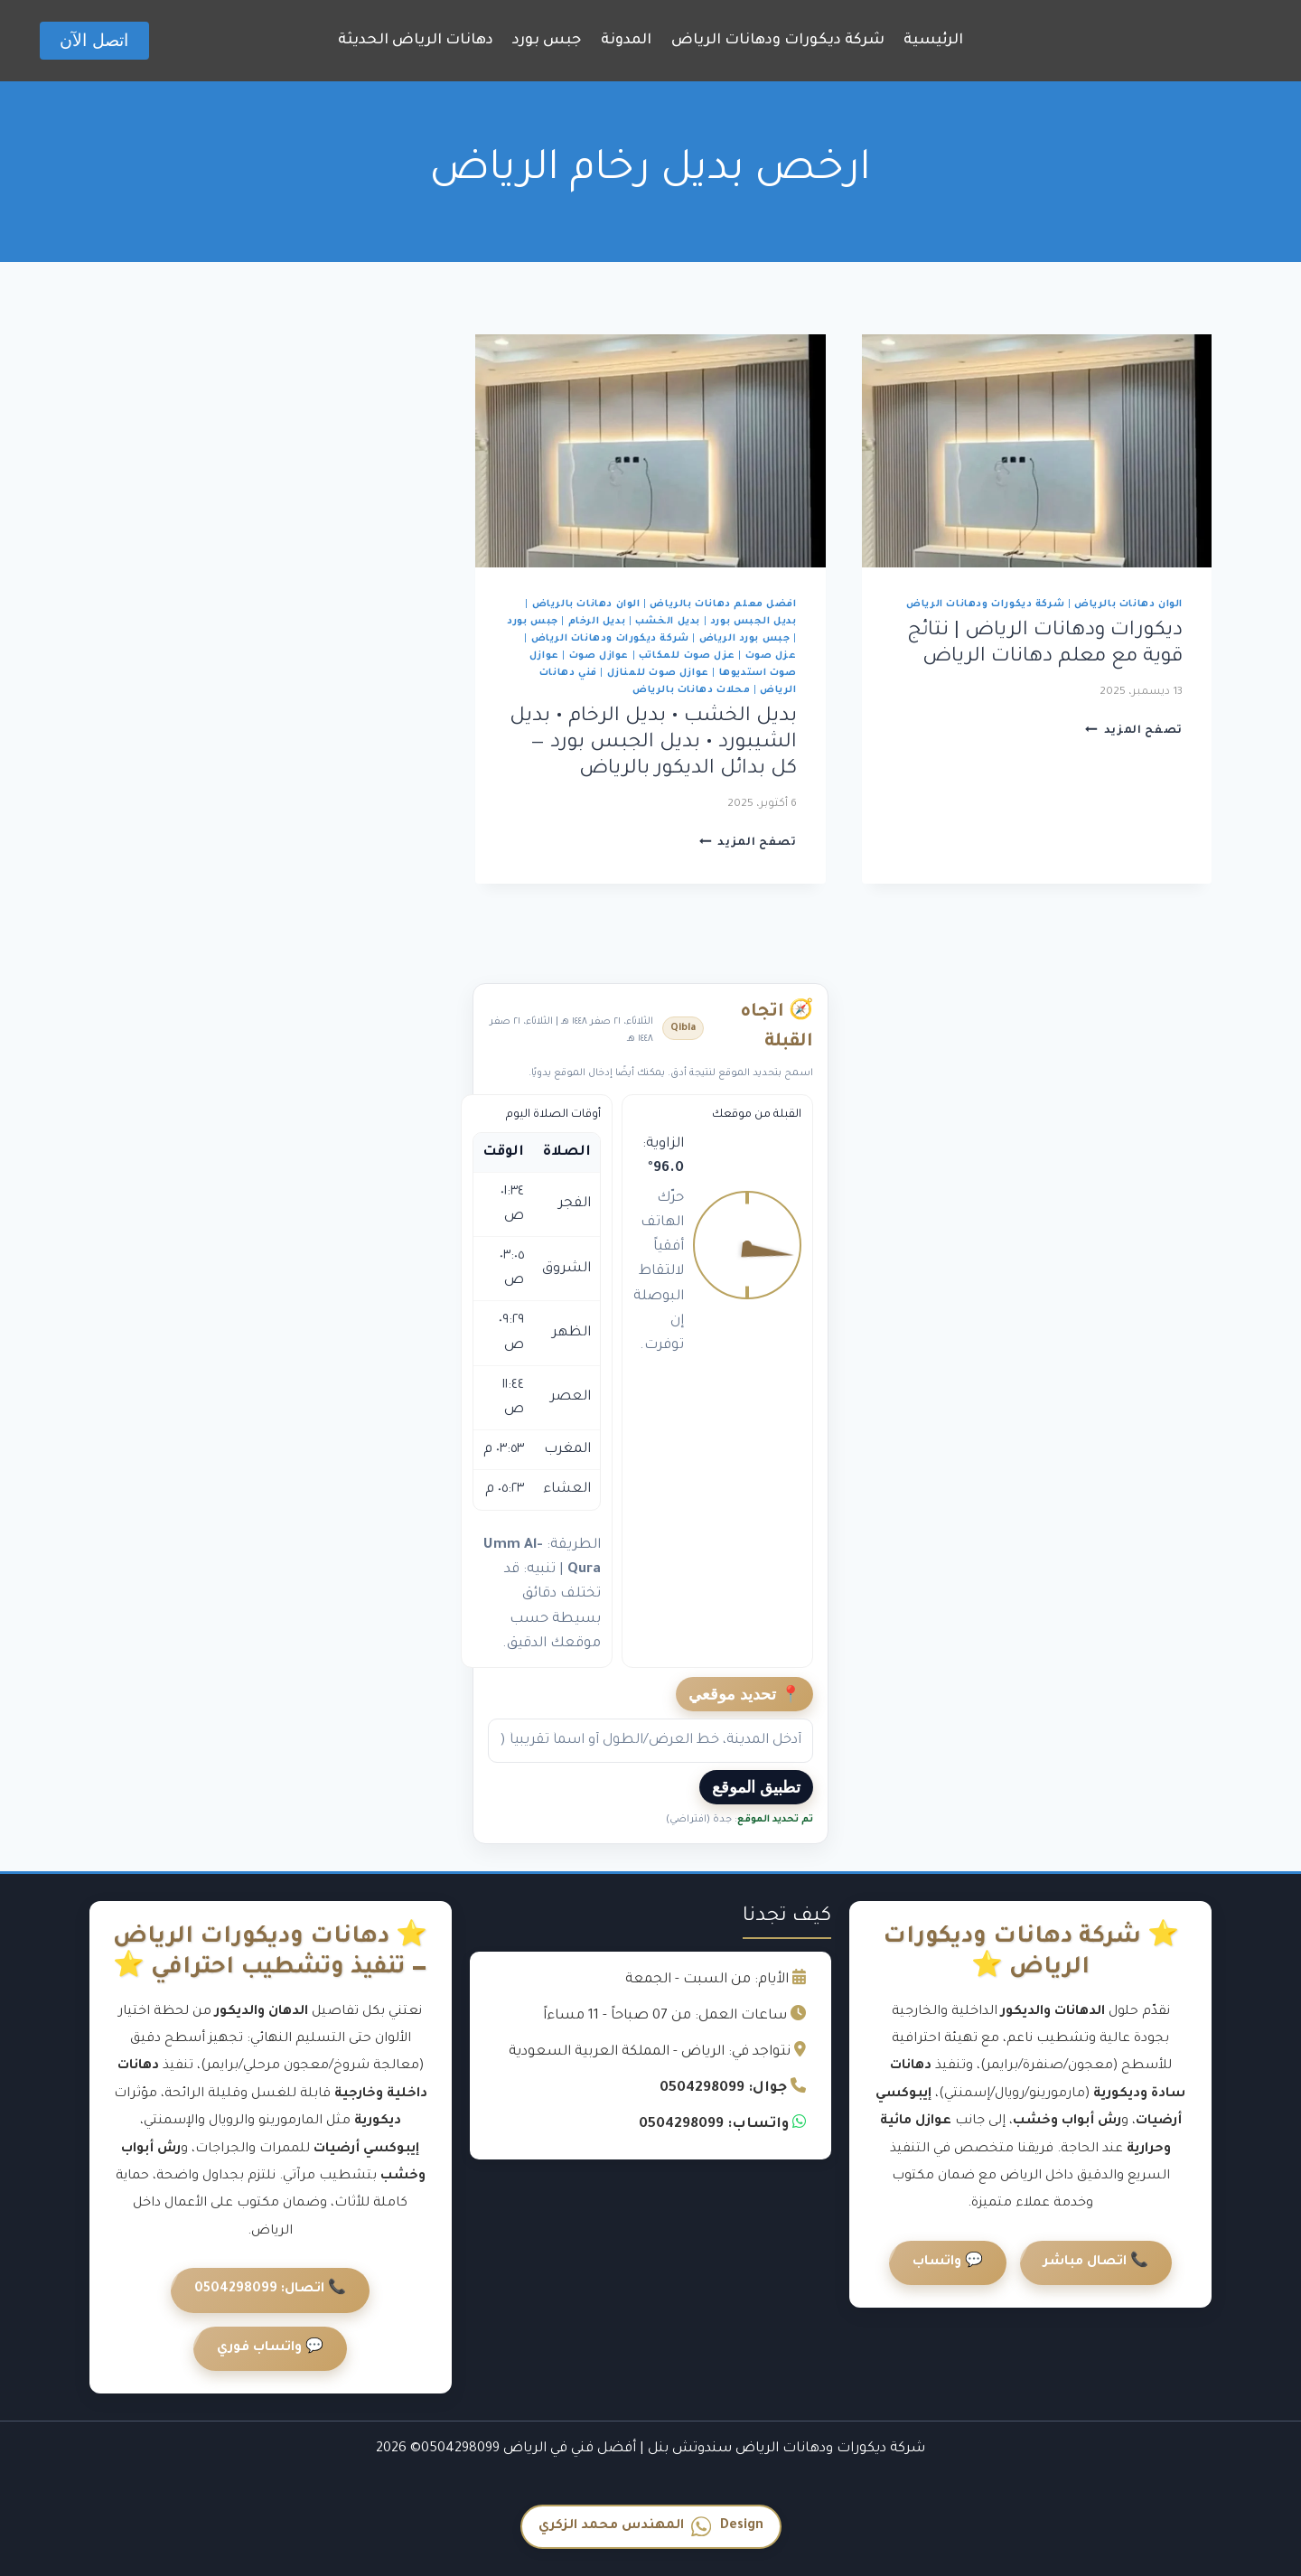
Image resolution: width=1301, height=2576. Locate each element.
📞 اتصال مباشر (1096, 2262)
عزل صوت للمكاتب (687, 656)
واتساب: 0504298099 (714, 2124)
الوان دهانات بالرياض (1128, 604)
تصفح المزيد (1134, 731)
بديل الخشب (667, 621)
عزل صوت (771, 656)
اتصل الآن (94, 40)
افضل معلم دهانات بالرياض (723, 604)
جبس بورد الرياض (745, 638)
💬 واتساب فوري (270, 2348)
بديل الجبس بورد (753, 621)
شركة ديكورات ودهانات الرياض (777, 41)
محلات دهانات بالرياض (691, 690)
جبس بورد (546, 41)
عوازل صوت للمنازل (658, 673)
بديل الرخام (597, 621)
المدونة (626, 41)
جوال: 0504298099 (723, 2088)
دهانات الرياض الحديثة (415, 41)
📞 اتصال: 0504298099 (270, 2289)
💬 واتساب (948, 2262)
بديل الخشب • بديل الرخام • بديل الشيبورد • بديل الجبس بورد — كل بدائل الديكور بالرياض (653, 744)
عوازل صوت (599, 656)
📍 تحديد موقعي (744, 1694)
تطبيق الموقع (756, 1787)
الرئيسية (933, 41)
